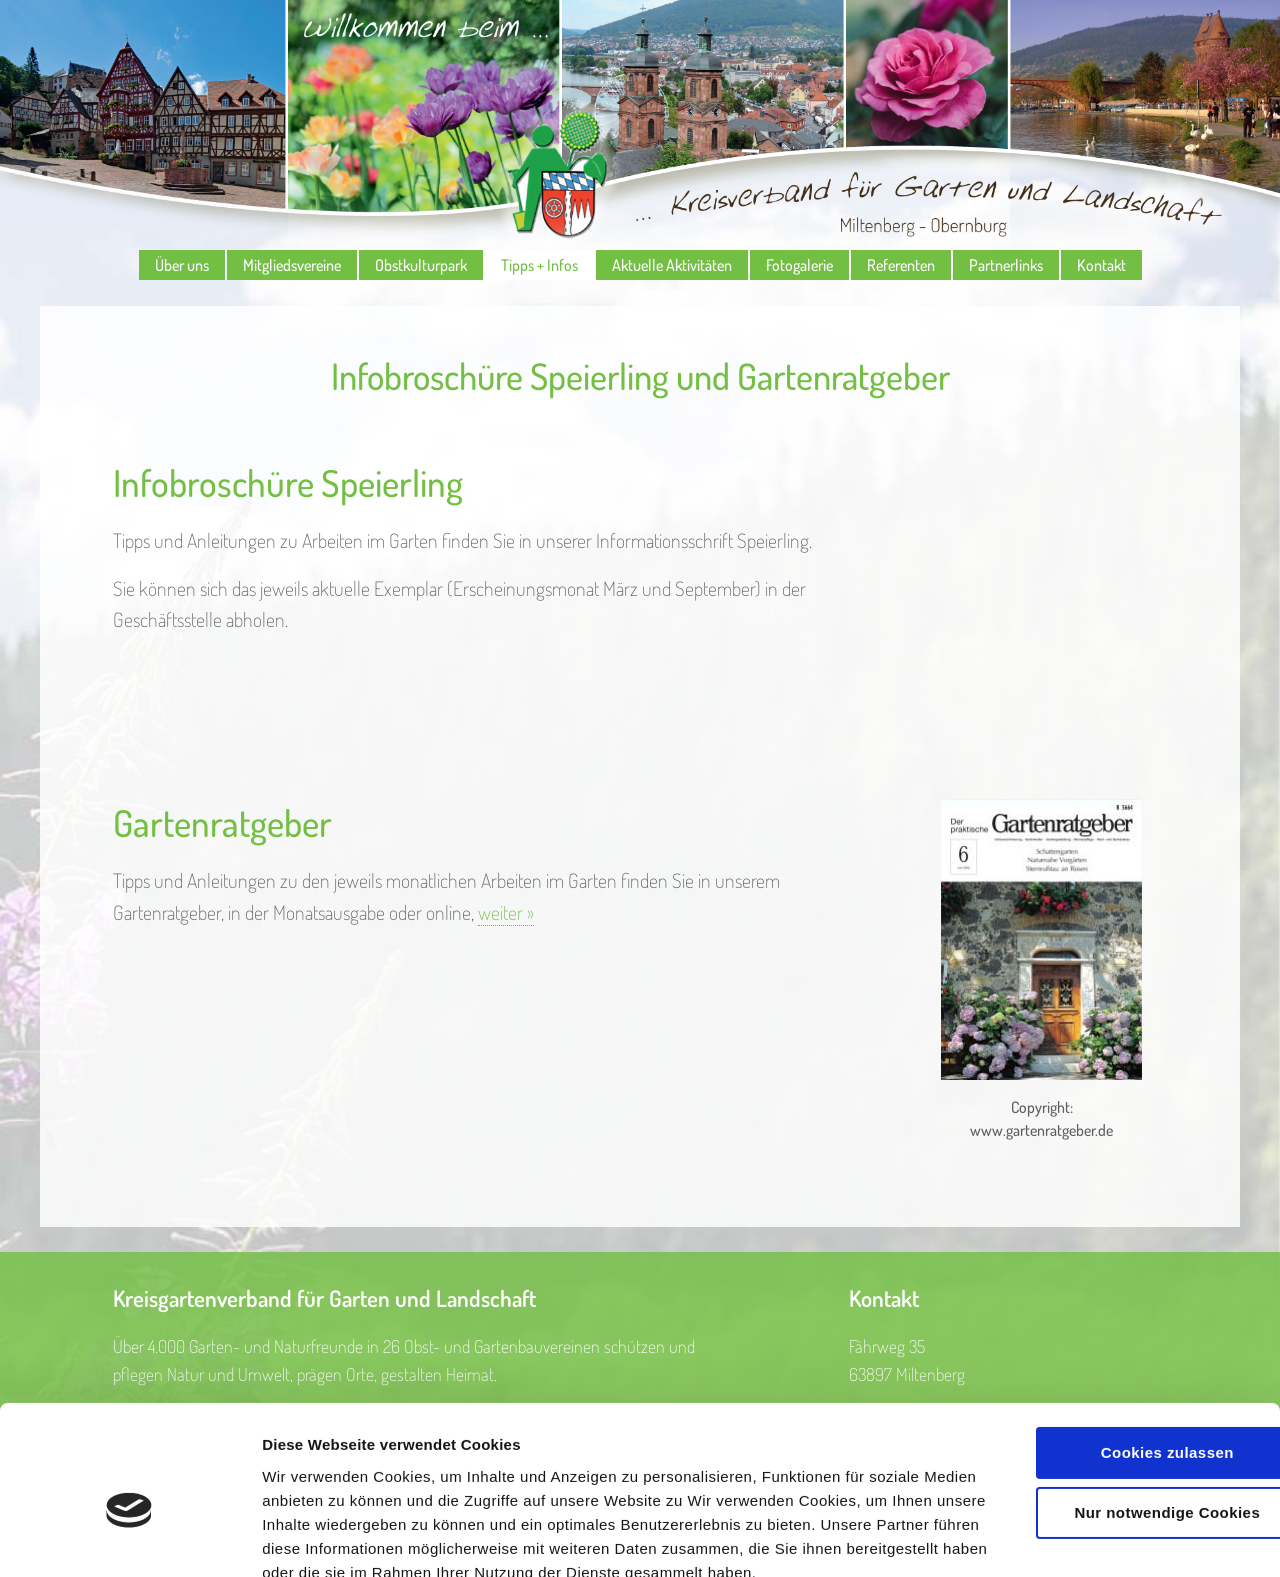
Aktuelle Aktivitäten (672, 265)
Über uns (182, 265)
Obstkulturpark (421, 265)
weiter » (506, 912)
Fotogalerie (799, 265)
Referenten (901, 265)
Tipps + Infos (539, 265)
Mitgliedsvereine (292, 265)
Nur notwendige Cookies (1113, 1398)
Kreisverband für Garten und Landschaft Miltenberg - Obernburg (640, 125)
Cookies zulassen (1112, 1339)
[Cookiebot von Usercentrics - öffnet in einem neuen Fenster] (129, 1538)
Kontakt (1101, 265)
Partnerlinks (1006, 265)
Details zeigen (312, 1537)
